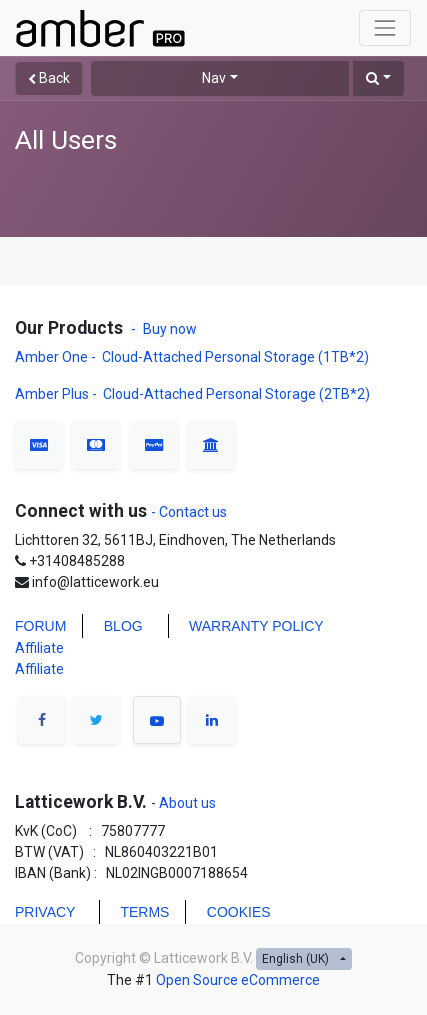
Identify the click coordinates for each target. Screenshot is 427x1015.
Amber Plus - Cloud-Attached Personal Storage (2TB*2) (192, 394)
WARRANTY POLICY (256, 626)
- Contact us (189, 512)
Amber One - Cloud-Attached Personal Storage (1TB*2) (193, 357)
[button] (378, 78)
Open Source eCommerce (238, 980)
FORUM (40, 626)
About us (186, 803)
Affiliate (39, 648)
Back (49, 78)
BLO (118, 626)
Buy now (170, 329)
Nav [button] (214, 78)
